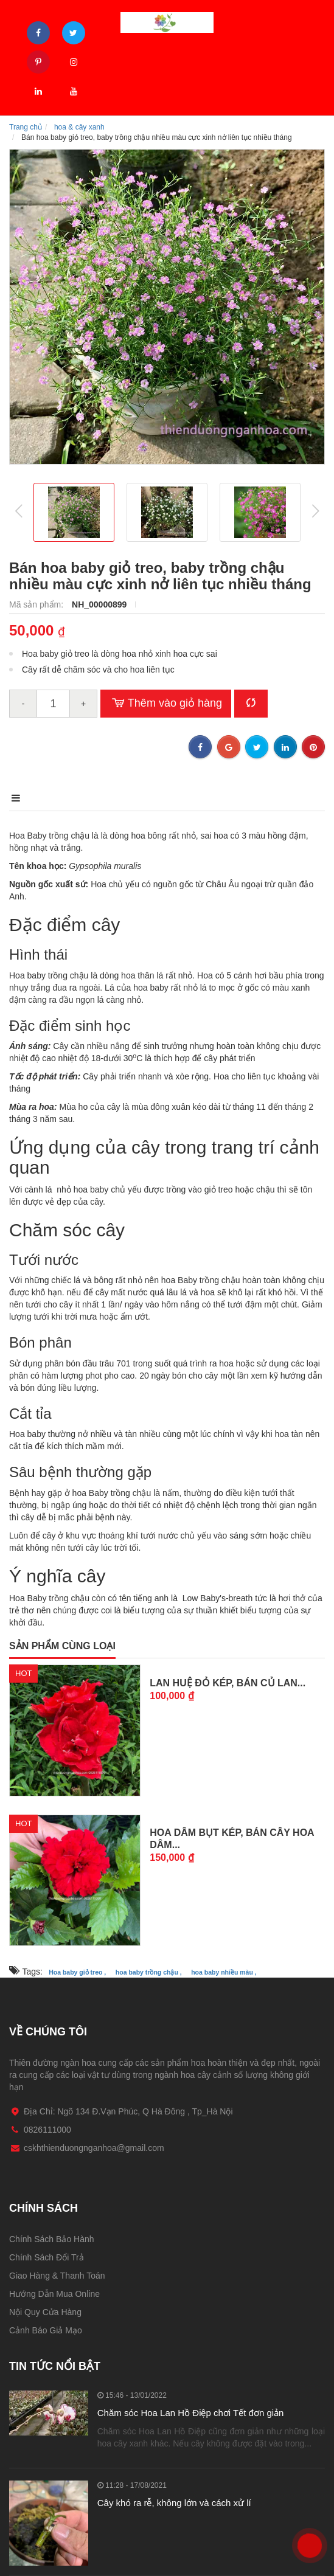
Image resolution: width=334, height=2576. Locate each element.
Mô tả (24, 798)
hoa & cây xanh (79, 127)
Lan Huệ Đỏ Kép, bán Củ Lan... (227, 1683)
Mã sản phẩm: (37, 604)
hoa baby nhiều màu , (224, 1972)
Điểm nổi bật (109, 798)
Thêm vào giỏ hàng (166, 704)
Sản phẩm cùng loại (62, 1646)
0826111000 (309, 2527)
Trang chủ (25, 127)
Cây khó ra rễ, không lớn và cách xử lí (174, 2503)
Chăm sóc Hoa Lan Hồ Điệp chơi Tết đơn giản (190, 2413)
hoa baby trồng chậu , (149, 1972)
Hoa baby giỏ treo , (77, 1972)
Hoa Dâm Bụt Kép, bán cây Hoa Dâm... (232, 1838)
